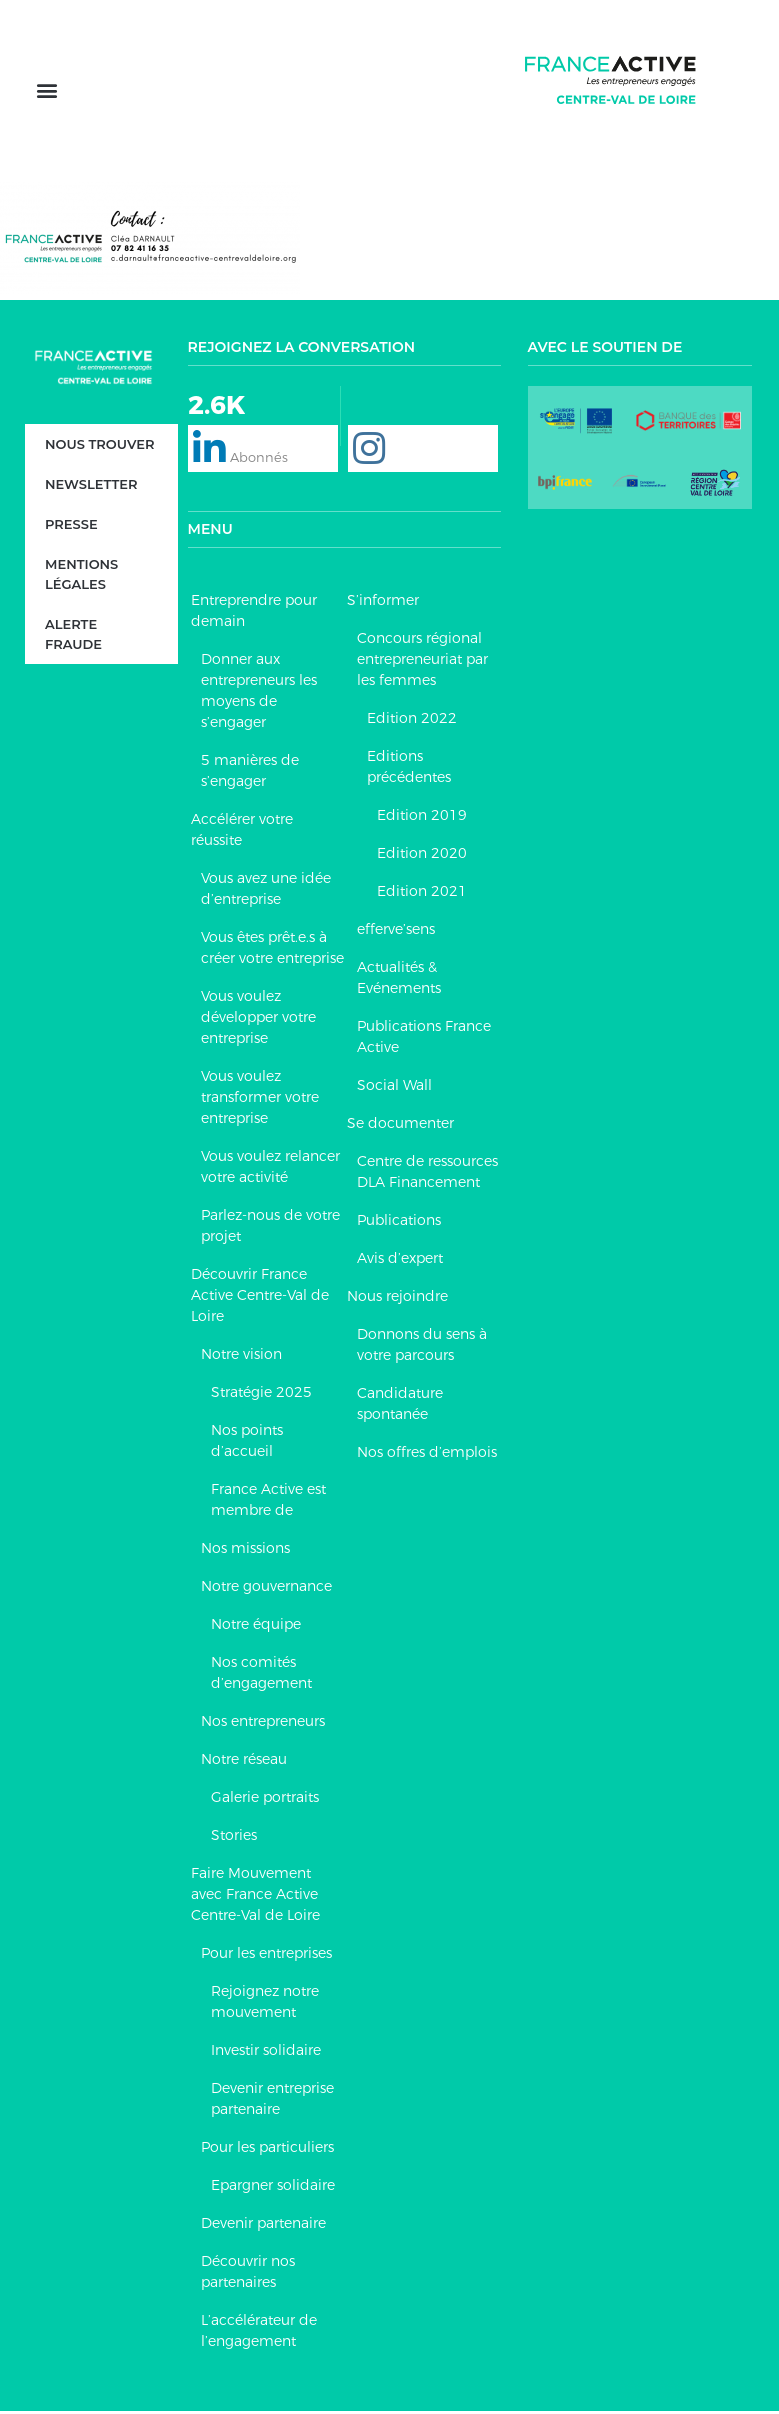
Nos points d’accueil (247, 1443)
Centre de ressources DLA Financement (427, 1174)
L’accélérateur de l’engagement (259, 2333)
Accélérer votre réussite (242, 832)
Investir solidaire (266, 2053)
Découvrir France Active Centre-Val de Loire (260, 1298)
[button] (46, 92)
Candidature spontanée (400, 1406)
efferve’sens (396, 932)
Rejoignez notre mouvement (265, 2004)
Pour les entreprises (266, 1956)
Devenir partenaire (263, 2226)
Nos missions (245, 1551)
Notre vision (241, 1357)
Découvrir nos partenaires (248, 2274)
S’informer (383, 603)
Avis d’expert (400, 1261)
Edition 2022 (412, 721)
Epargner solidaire (273, 2188)
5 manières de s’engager (250, 773)
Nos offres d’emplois (427, 1455)
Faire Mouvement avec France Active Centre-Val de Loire (255, 1897)
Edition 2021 (422, 894)
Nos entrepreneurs (263, 1724)
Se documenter (400, 1126)
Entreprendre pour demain (254, 613)
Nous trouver (100, 447)
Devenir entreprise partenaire (272, 2101)
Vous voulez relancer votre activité (270, 1169)
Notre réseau (244, 1762)
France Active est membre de (268, 1502)
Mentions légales (81, 577)
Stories (234, 1838)
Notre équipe (256, 1627)
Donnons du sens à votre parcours (422, 1347)
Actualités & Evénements (399, 980)
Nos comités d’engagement (261, 1675)
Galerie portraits (265, 1800)
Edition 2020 (422, 856)
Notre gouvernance (266, 1589)
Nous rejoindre (397, 1299)
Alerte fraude (73, 637)
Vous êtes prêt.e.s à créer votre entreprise (272, 950)
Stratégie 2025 (261, 1395)
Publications (399, 1223)
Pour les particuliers (267, 2150)
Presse (71, 527)
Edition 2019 (422, 818)
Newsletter (91, 487)
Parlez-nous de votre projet (270, 1228)
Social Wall (394, 1088)
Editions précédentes (409, 769)
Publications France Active (424, 1039)
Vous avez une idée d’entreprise (266, 891)
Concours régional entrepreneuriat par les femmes (422, 662)
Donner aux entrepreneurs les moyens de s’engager (259, 693)
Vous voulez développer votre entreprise (258, 1020)
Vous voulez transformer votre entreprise (260, 1100)
